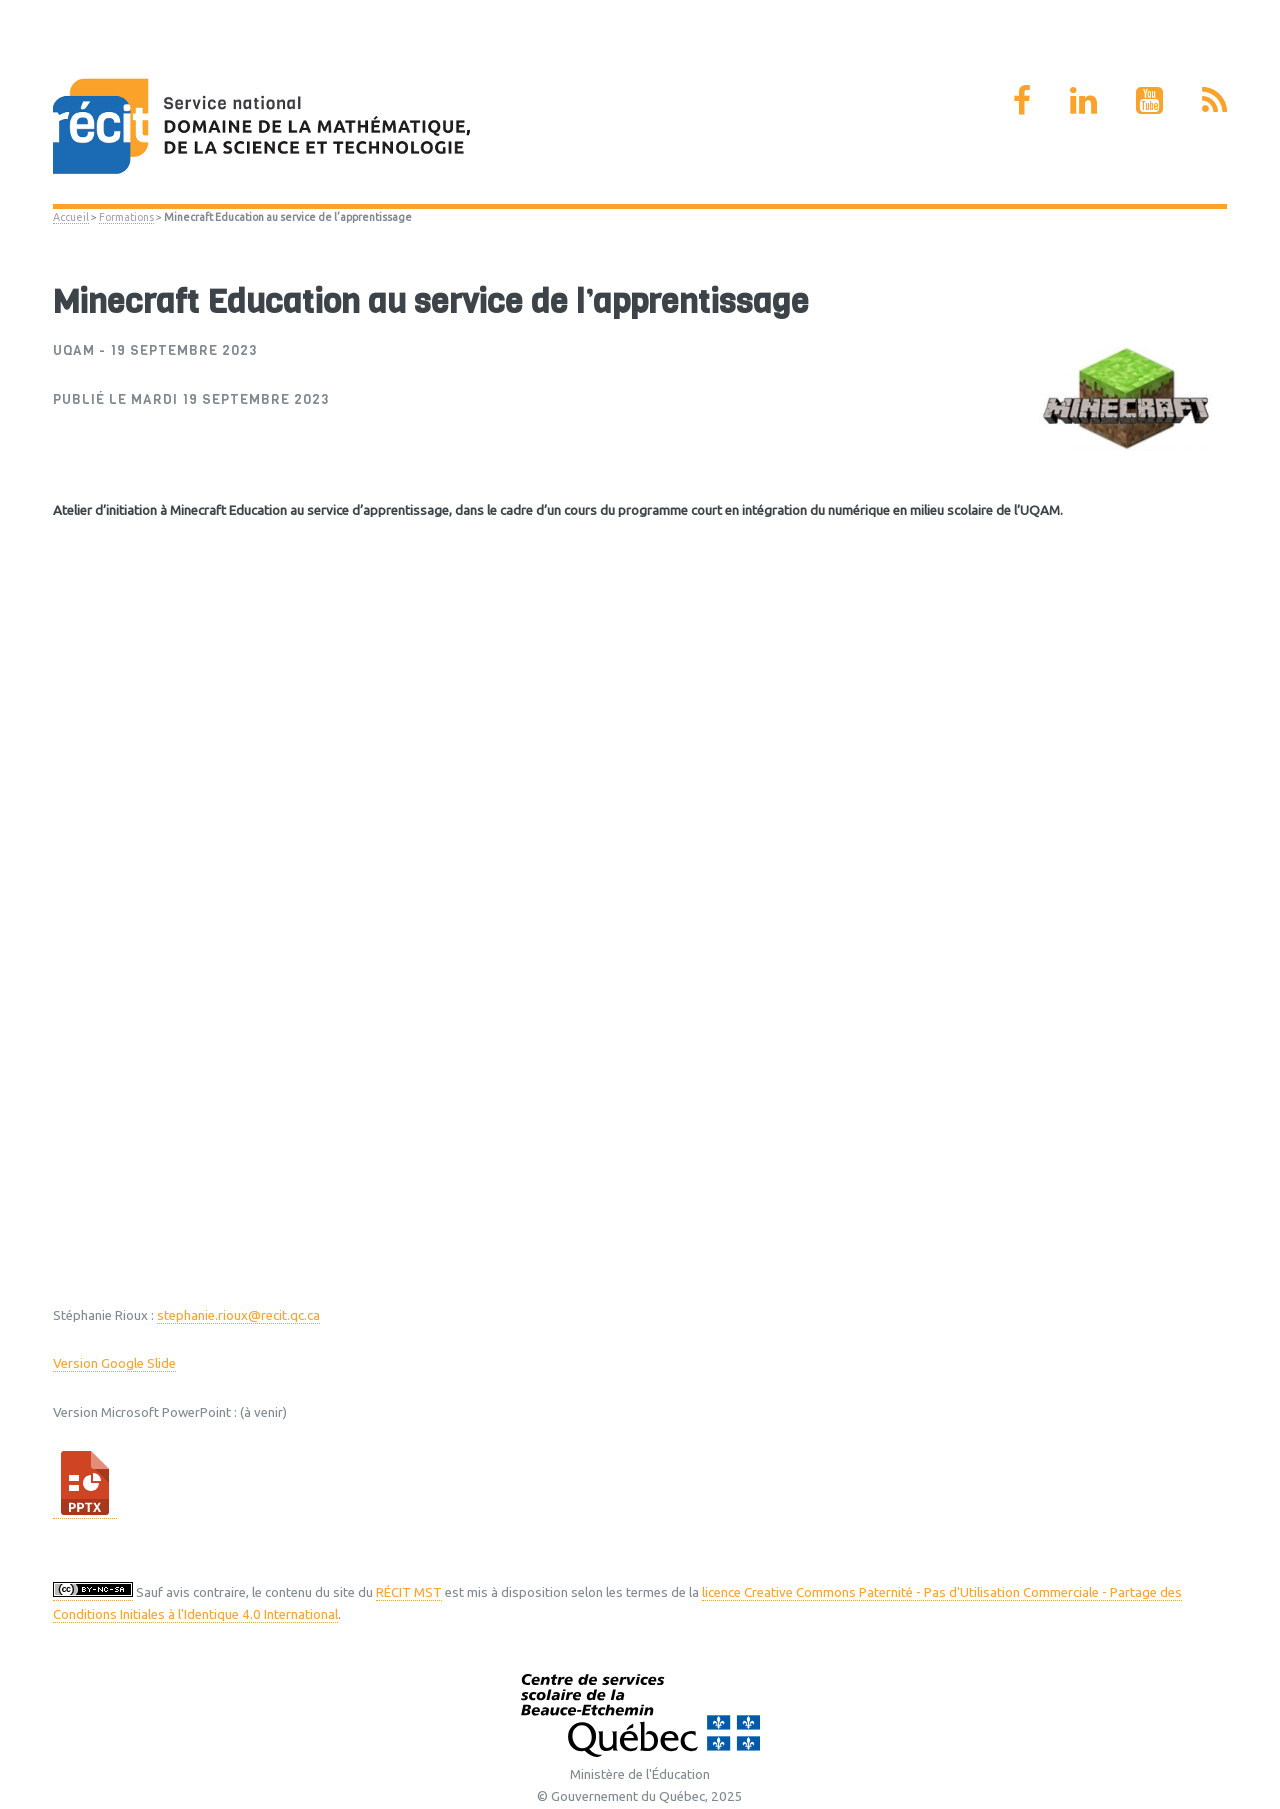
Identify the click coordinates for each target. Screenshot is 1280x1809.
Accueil (71, 217)
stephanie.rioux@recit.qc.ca (238, 1315)
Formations (126, 217)
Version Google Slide (114, 1363)
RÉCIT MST (409, 1592)
